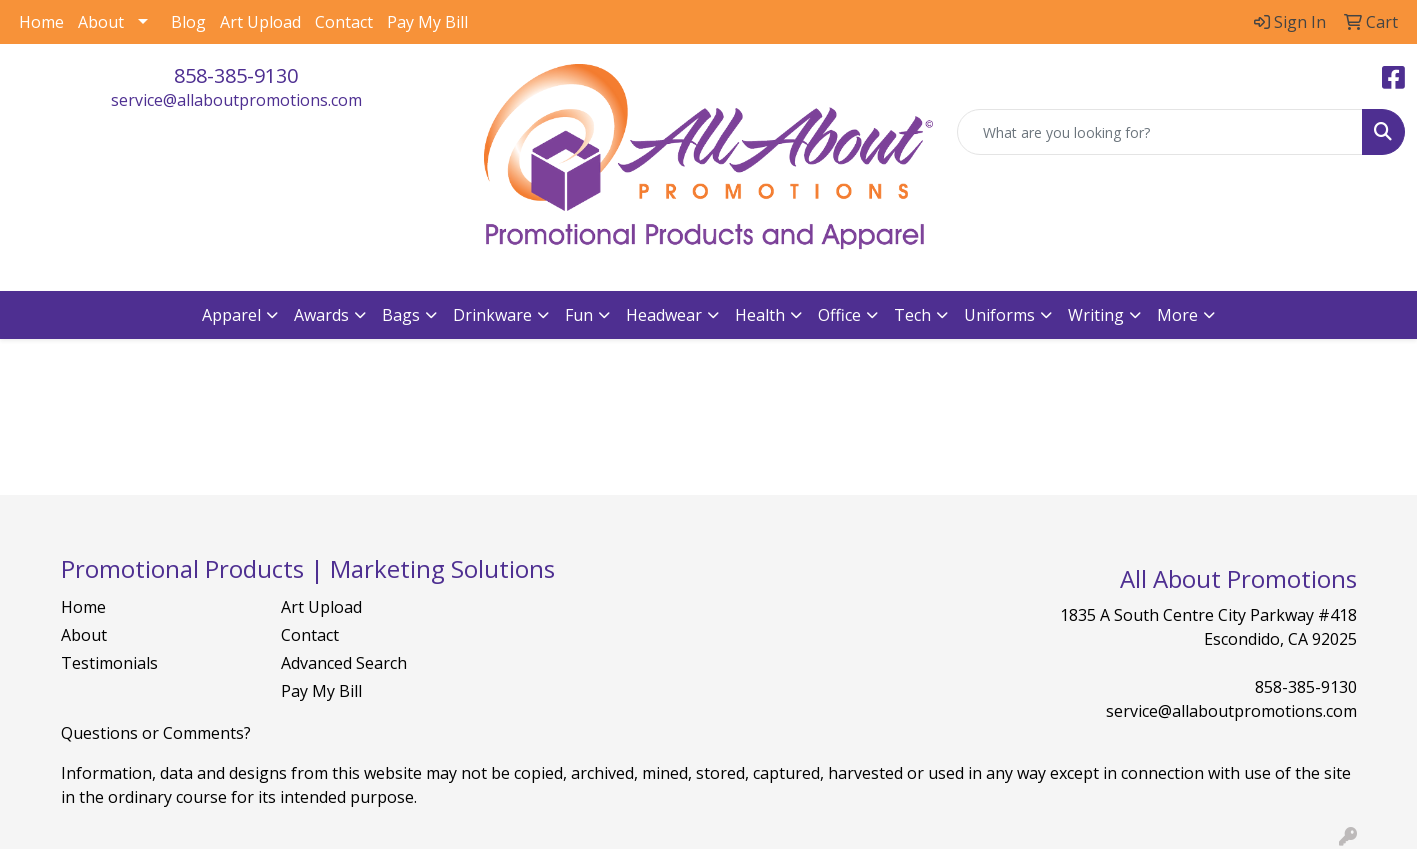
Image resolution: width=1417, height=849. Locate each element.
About (101, 22)
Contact (344, 22)
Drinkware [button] (492, 315)
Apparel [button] (231, 315)
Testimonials (109, 663)
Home (41, 22)
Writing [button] (1096, 315)
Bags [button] (401, 315)
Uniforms (999, 315)
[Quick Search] (1160, 132)
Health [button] (760, 315)
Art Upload (260, 22)
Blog (188, 22)
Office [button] (839, 315)
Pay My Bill (427, 22)
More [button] (1177, 315)
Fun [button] (579, 315)
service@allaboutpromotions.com (236, 100)
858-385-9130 (236, 75)
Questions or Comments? (156, 733)
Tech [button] (912, 315)
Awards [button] (321, 315)
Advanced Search (344, 663)
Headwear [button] (664, 315)
